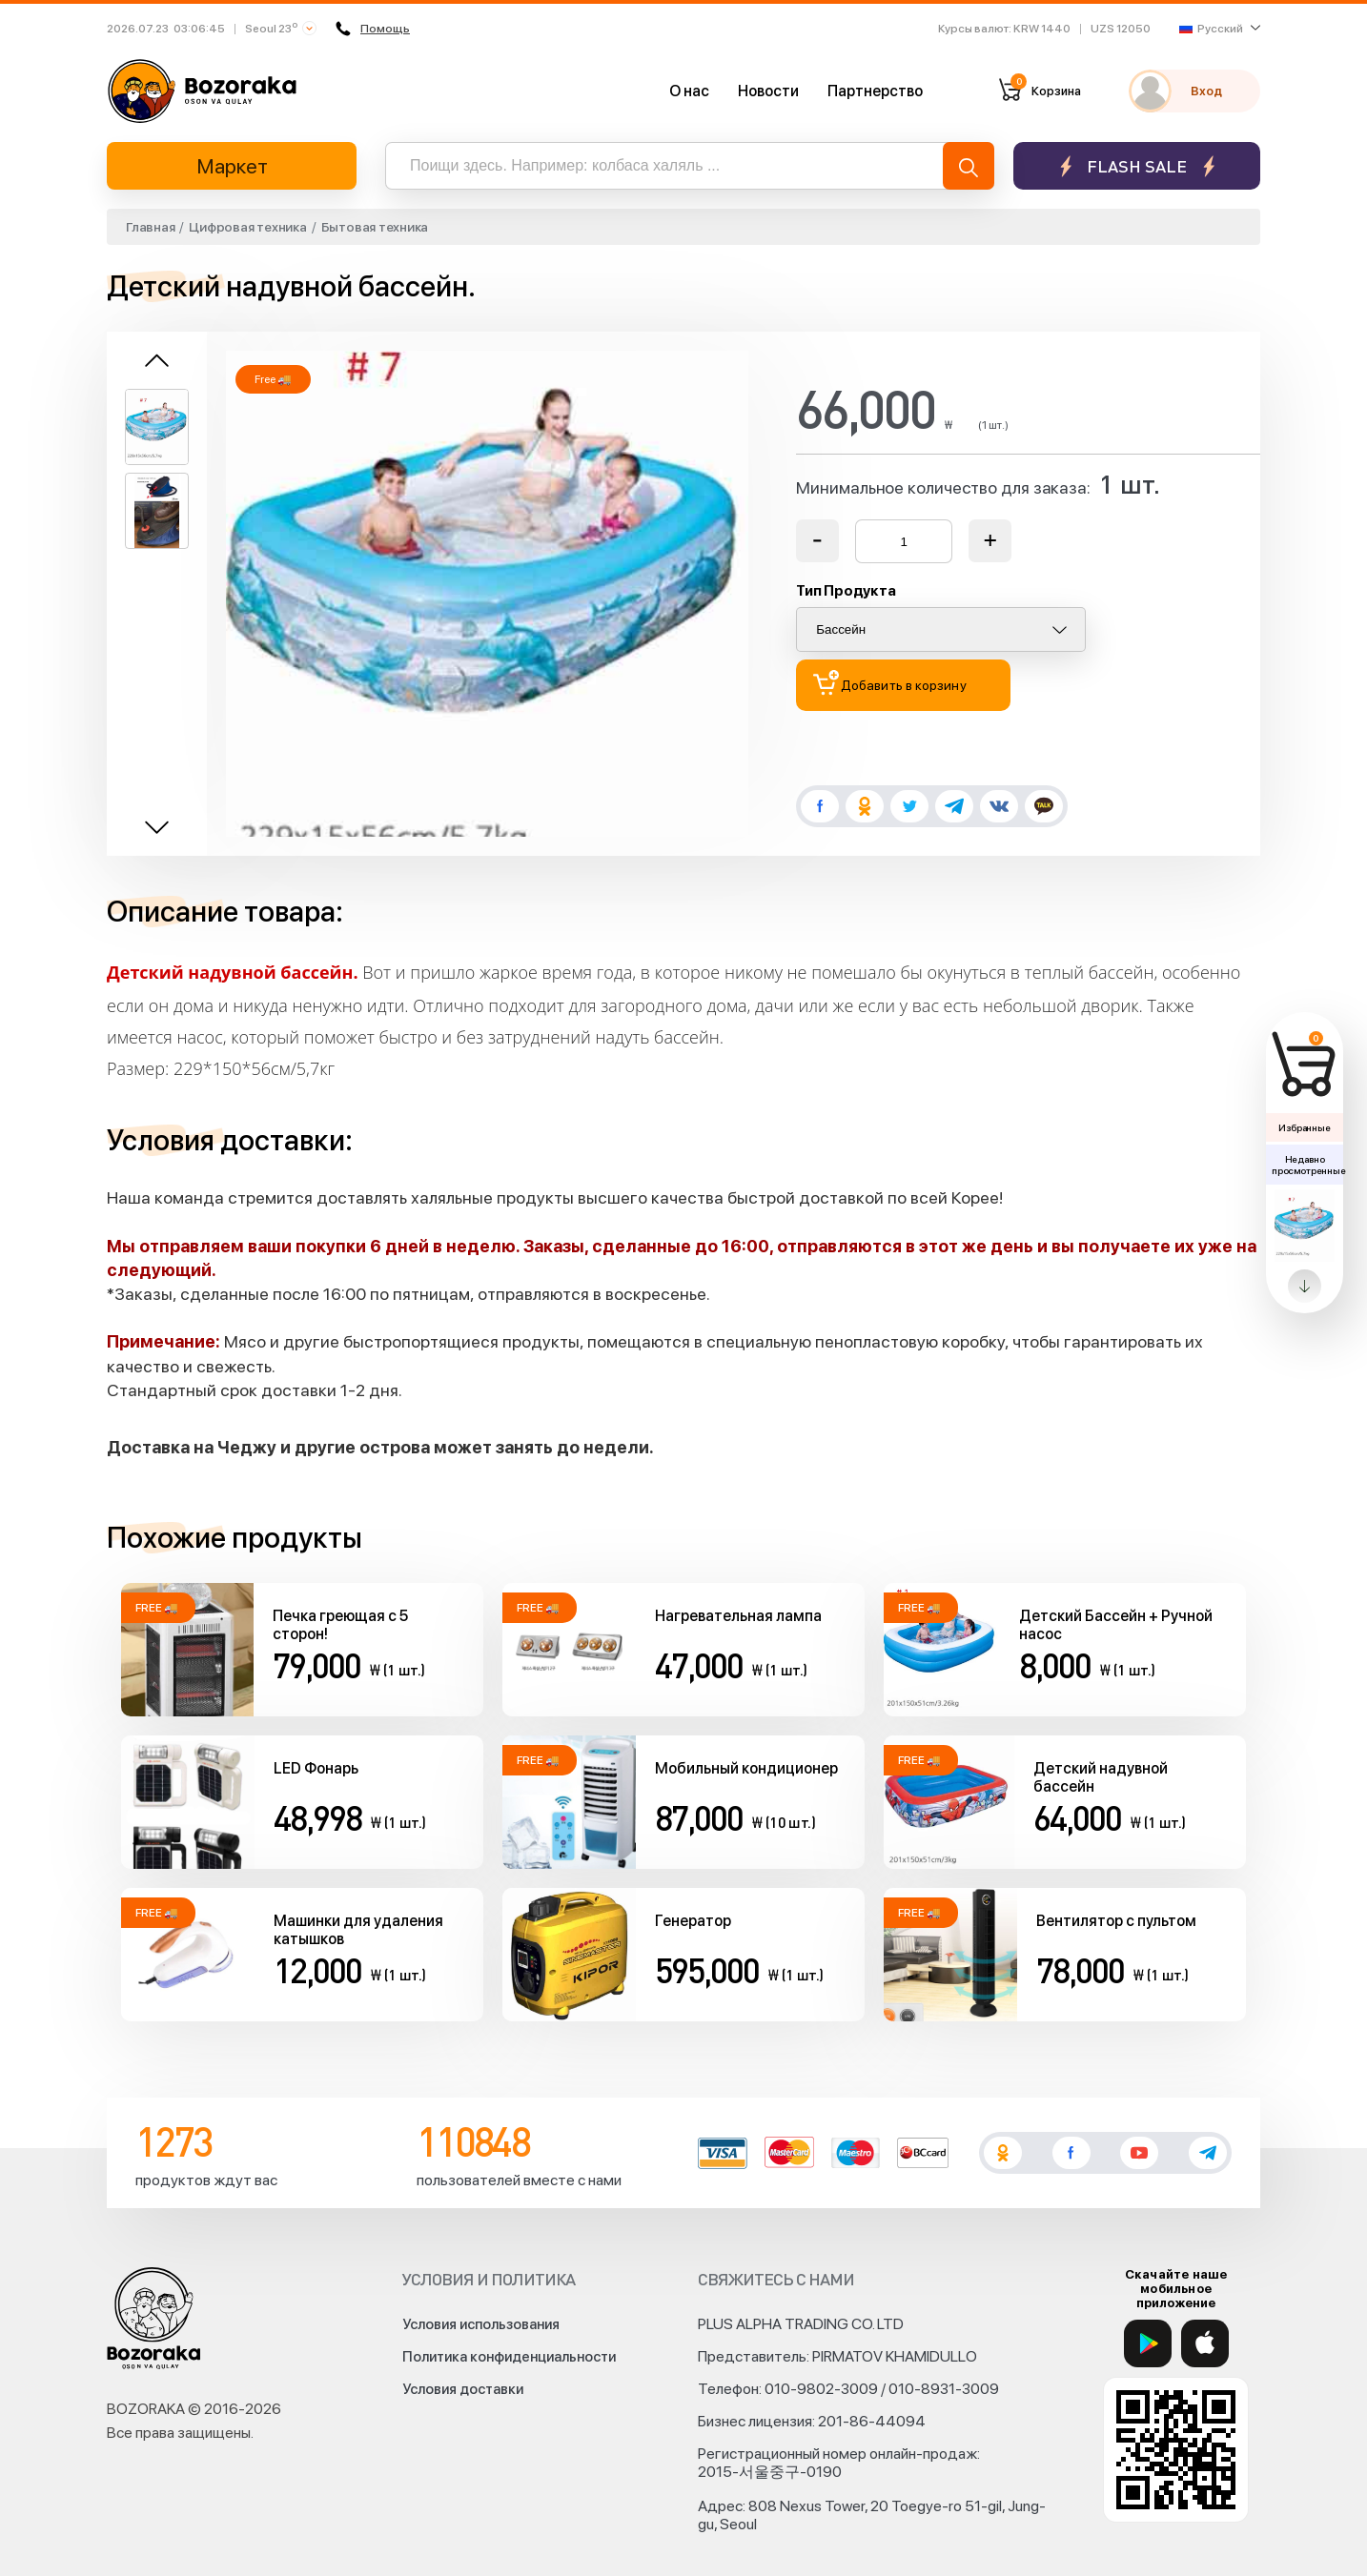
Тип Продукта (845, 590)
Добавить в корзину (890, 683)
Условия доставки (462, 2389)
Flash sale (1136, 166)
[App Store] (1205, 2343)
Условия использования (481, 2324)
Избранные (1304, 1127)
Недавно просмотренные (1307, 1164)
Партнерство (875, 91)
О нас (689, 91)
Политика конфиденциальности (509, 2356)
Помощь (374, 28)
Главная (150, 226)
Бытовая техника (375, 226)
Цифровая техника (247, 226)
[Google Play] (1148, 2343)
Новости (768, 91)
